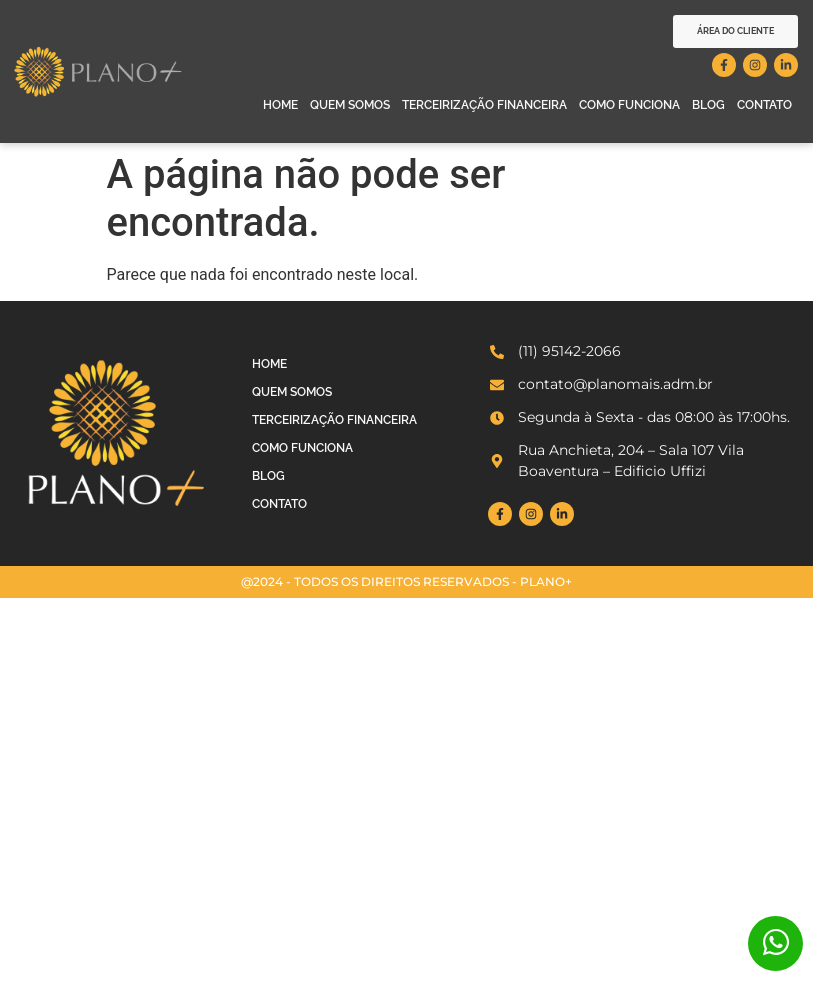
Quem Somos (350, 105)
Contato (764, 105)
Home (280, 105)
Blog (708, 105)
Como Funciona (629, 105)
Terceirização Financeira (484, 105)
